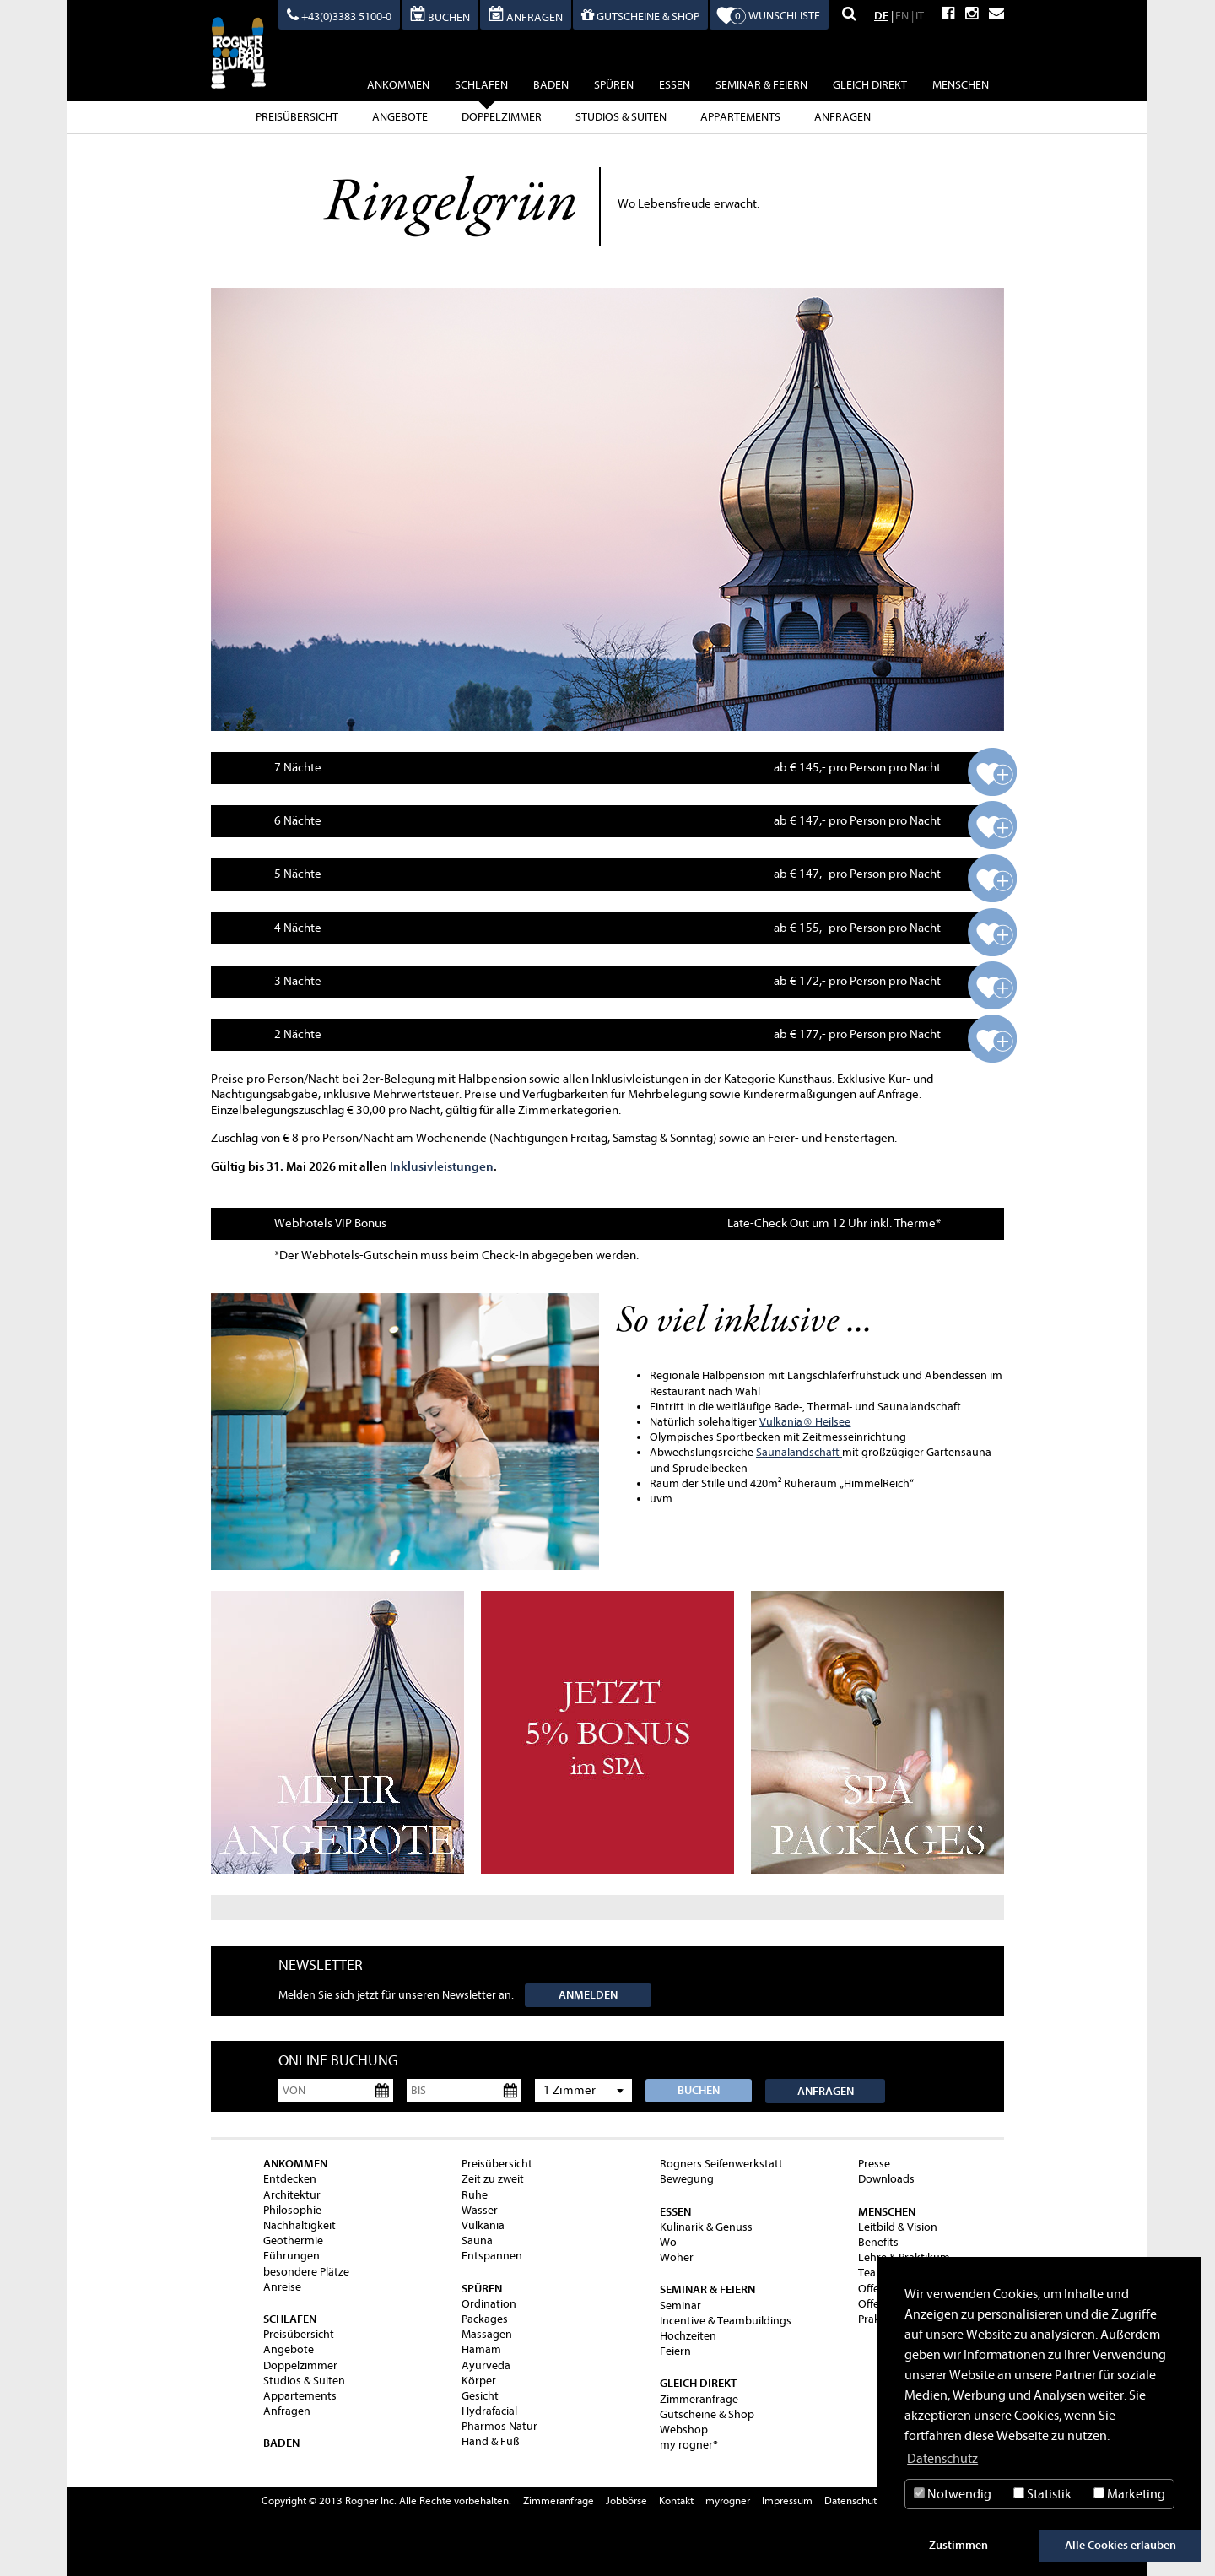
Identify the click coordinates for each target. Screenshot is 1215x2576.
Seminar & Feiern (761, 85)
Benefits (878, 2242)
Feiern (675, 2351)
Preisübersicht (297, 117)
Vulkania (780, 1422)
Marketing (1129, 2494)
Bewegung (687, 2179)
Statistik (1042, 2494)
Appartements (740, 117)
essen (674, 85)
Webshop (684, 2429)
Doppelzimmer (502, 117)
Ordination (489, 2304)
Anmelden (588, 1995)
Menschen (960, 85)
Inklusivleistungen (442, 1166)
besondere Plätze (306, 2272)
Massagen (487, 2334)
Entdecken (289, 2179)
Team (872, 2272)
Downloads (886, 2179)
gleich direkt (870, 85)
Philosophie (292, 2210)
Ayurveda (486, 2365)
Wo (668, 2242)
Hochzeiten (688, 2336)
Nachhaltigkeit (299, 2225)
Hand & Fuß (491, 2441)
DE (881, 15)
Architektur (292, 2195)
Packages (485, 2319)
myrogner (727, 2500)
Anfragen (842, 117)
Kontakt (676, 2500)
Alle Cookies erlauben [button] (1120, 2545)
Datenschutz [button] (942, 2458)
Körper (479, 2380)
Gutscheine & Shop (707, 2414)
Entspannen (492, 2256)
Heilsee (826, 1422)
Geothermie (293, 2240)
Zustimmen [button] (958, 2545)
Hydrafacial (489, 2411)
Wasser (480, 2210)
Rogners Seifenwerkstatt (721, 2164)
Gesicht (480, 2396)
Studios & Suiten (621, 117)
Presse (874, 2164)
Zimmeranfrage (699, 2399)
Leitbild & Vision (897, 2227)
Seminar (680, 2305)
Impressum (787, 2500)
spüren (614, 85)
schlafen (481, 87)
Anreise (282, 2287)
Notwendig (952, 2494)
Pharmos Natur (499, 2426)
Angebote (400, 117)
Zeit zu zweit (493, 2179)
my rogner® (689, 2445)
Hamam (481, 2349)
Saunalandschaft (799, 1452)
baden (551, 85)
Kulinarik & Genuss (706, 2227)
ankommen (398, 85)
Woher (677, 2257)
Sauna (477, 2240)
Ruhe (475, 2195)
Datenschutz (853, 2500)
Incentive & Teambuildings (725, 2321)
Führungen (291, 2256)
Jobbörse (626, 2500)
